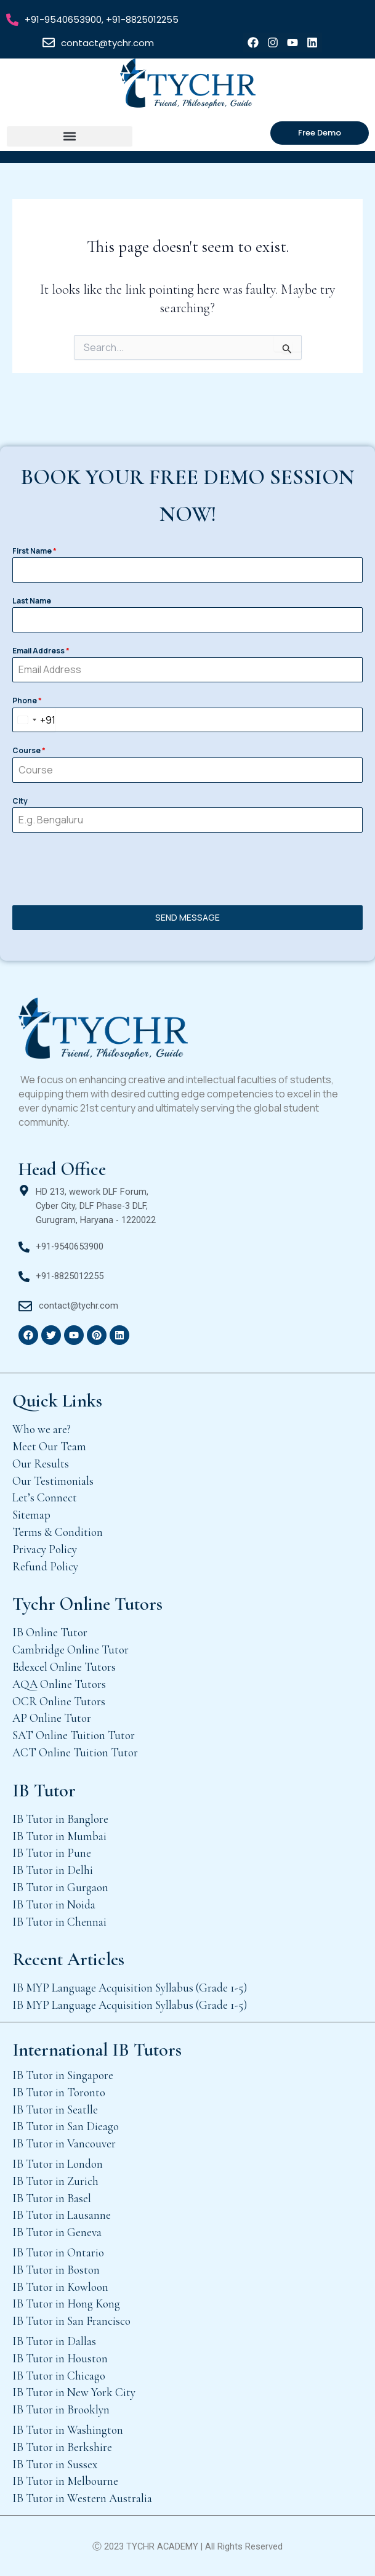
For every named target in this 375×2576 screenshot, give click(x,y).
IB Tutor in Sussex (54, 2464)
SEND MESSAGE (187, 917)
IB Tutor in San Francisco (71, 2321)
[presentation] (187, 869)
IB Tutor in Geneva (57, 2232)
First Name (34, 551)
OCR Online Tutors (58, 1701)
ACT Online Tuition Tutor (75, 1752)
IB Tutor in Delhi (52, 1870)
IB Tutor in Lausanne (61, 2215)
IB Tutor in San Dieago (65, 2126)
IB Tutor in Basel (51, 2198)
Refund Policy (45, 1566)
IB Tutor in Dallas (54, 2341)
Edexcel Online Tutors (64, 1667)
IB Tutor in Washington (67, 2430)
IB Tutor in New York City (73, 2392)
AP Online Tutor (51, 1718)
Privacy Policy (44, 1549)
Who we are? (41, 1429)
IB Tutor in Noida (53, 1904)
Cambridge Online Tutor (70, 1649)
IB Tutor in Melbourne (65, 2481)
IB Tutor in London (57, 2164)
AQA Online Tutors (59, 1684)
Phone (27, 700)
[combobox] (34, 720)
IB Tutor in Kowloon (60, 2287)
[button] (69, 136)
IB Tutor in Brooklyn (61, 2409)
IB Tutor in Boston (56, 2270)
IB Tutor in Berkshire (62, 2447)
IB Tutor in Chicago (58, 2375)
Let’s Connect (44, 1497)
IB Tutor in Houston (60, 2358)
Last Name (31, 601)
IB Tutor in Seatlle (55, 2109)
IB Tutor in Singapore (62, 2075)
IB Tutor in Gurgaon (60, 1887)
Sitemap (31, 1515)
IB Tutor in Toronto (58, 2092)
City (20, 801)
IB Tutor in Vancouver (64, 2143)
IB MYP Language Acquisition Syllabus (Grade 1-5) (129, 1987)
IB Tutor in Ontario (58, 2252)
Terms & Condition (57, 1532)
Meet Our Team (49, 1446)
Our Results (40, 1463)
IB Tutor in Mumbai (59, 1836)
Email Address (41, 650)
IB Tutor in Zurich (55, 2181)
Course (29, 750)
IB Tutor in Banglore (60, 1819)
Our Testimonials (53, 1481)
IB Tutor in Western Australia (82, 2498)
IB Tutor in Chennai (59, 1922)
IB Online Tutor (49, 1632)
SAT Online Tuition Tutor (73, 1735)
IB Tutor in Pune (51, 1853)
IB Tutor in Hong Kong (66, 2303)
